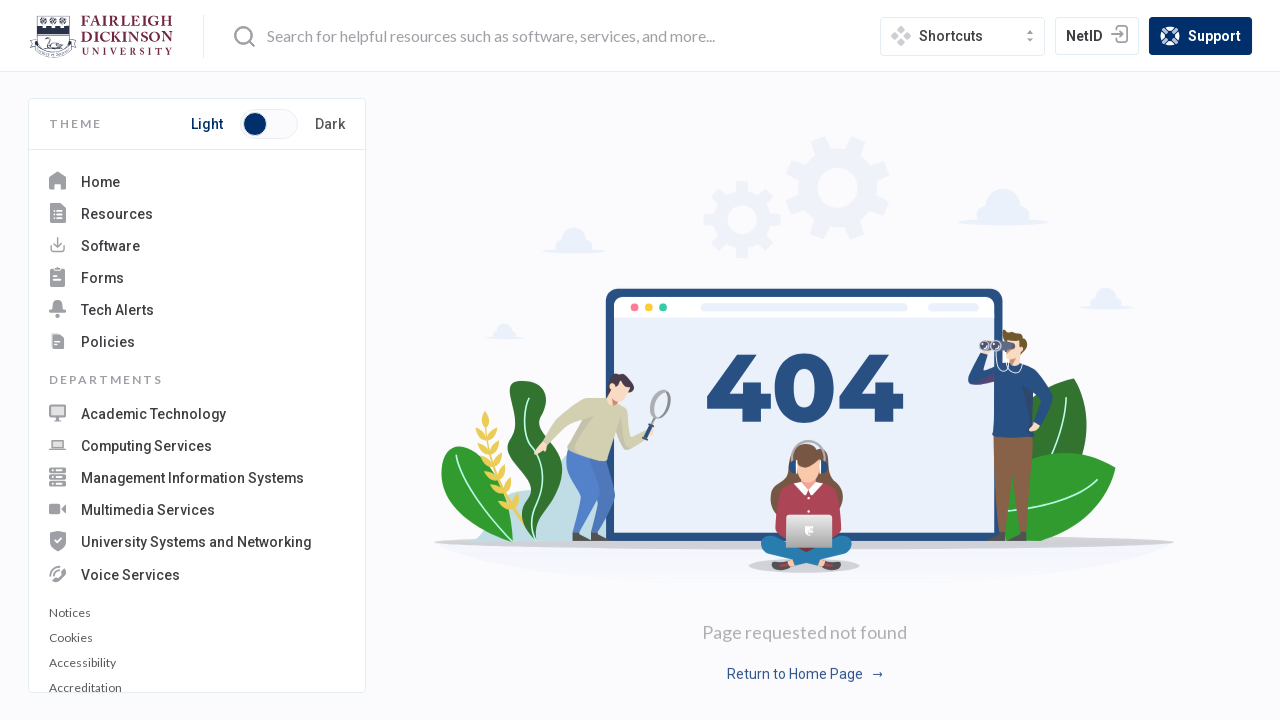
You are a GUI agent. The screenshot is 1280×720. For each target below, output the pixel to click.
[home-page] (101, 36)
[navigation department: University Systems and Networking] (197, 535)
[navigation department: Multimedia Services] (197, 504)
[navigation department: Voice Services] (197, 567)
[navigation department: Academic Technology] (197, 413)
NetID (1102, 38)
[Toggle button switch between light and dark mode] (269, 124)
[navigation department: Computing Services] (197, 443)
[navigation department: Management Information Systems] (197, 474)
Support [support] (1205, 37)
